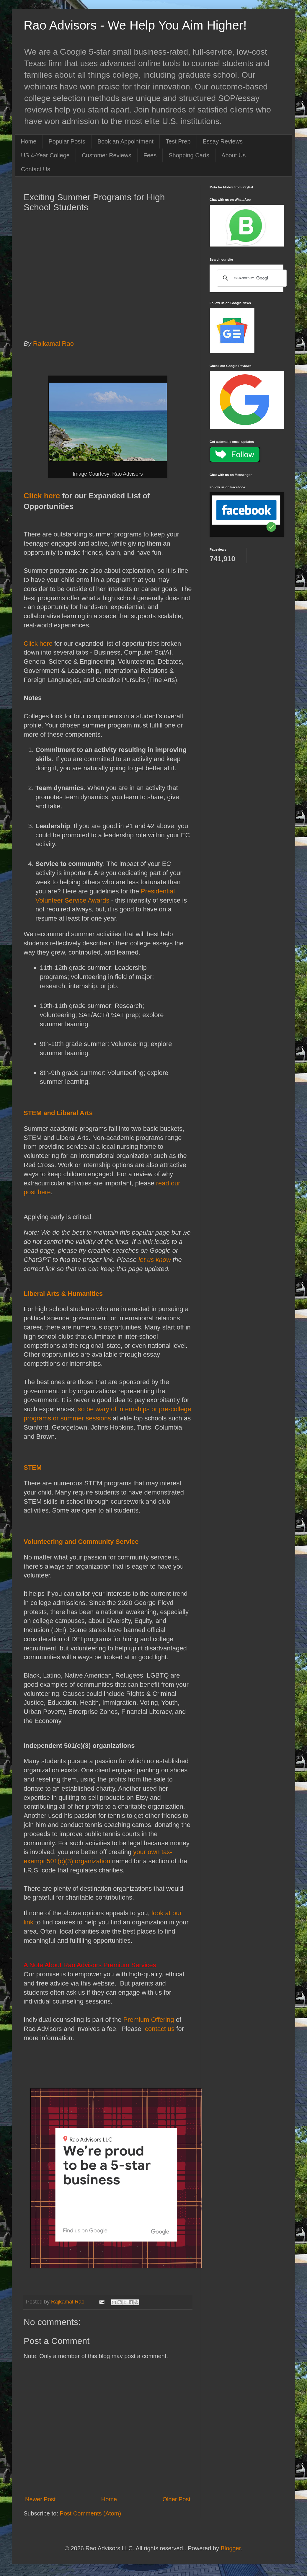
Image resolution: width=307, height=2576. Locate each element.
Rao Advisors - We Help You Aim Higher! (135, 25)
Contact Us (35, 169)
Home (28, 141)
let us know (154, 1259)
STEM (33, 1467)
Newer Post (40, 2499)
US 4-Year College (45, 155)
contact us (158, 2028)
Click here (42, 496)
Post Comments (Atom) (90, 2513)
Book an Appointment (125, 141)
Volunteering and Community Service (81, 1541)
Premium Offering (148, 2019)
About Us (233, 155)
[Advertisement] (108, 279)
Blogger (231, 2548)
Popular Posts (66, 141)
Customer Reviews (106, 155)
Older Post (176, 2499)
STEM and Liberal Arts (58, 1113)
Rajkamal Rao (55, 343)
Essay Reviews (223, 141)
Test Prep (178, 141)
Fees (149, 155)
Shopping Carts (189, 155)
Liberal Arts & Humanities (63, 1293)
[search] (251, 278)
